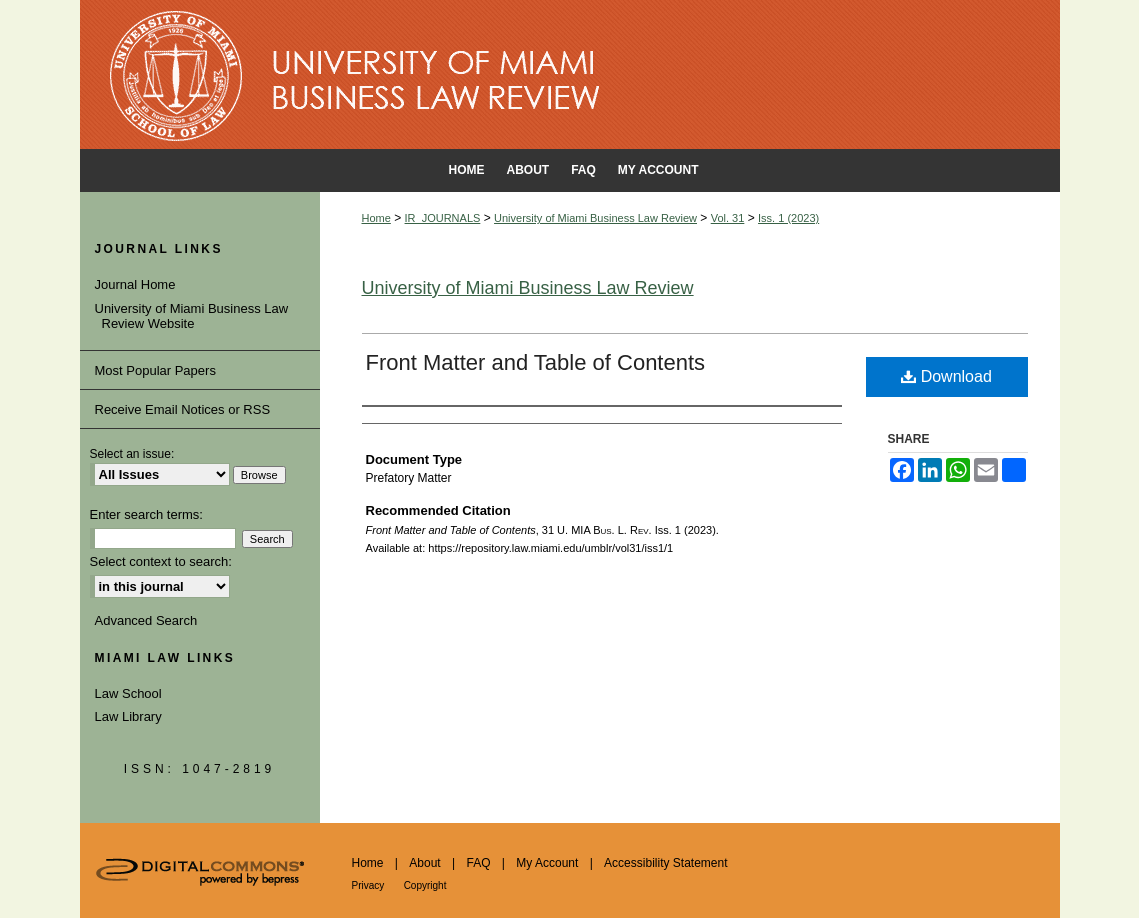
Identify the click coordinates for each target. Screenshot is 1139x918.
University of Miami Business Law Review (595, 218)
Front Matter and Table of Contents (536, 362)
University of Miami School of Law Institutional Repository (570, 75)
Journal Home (139, 284)
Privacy (368, 885)
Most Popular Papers (155, 370)
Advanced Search (146, 620)
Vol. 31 (728, 218)
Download (946, 376)
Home (376, 218)
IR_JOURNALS (443, 218)
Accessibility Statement (665, 863)
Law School (128, 693)
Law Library (128, 716)
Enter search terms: (146, 514)
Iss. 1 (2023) (788, 218)
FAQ (478, 863)
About (424, 863)
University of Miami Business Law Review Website (195, 316)
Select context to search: (161, 561)
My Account (547, 863)
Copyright (425, 885)
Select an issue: (132, 454)
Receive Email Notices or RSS (183, 409)
